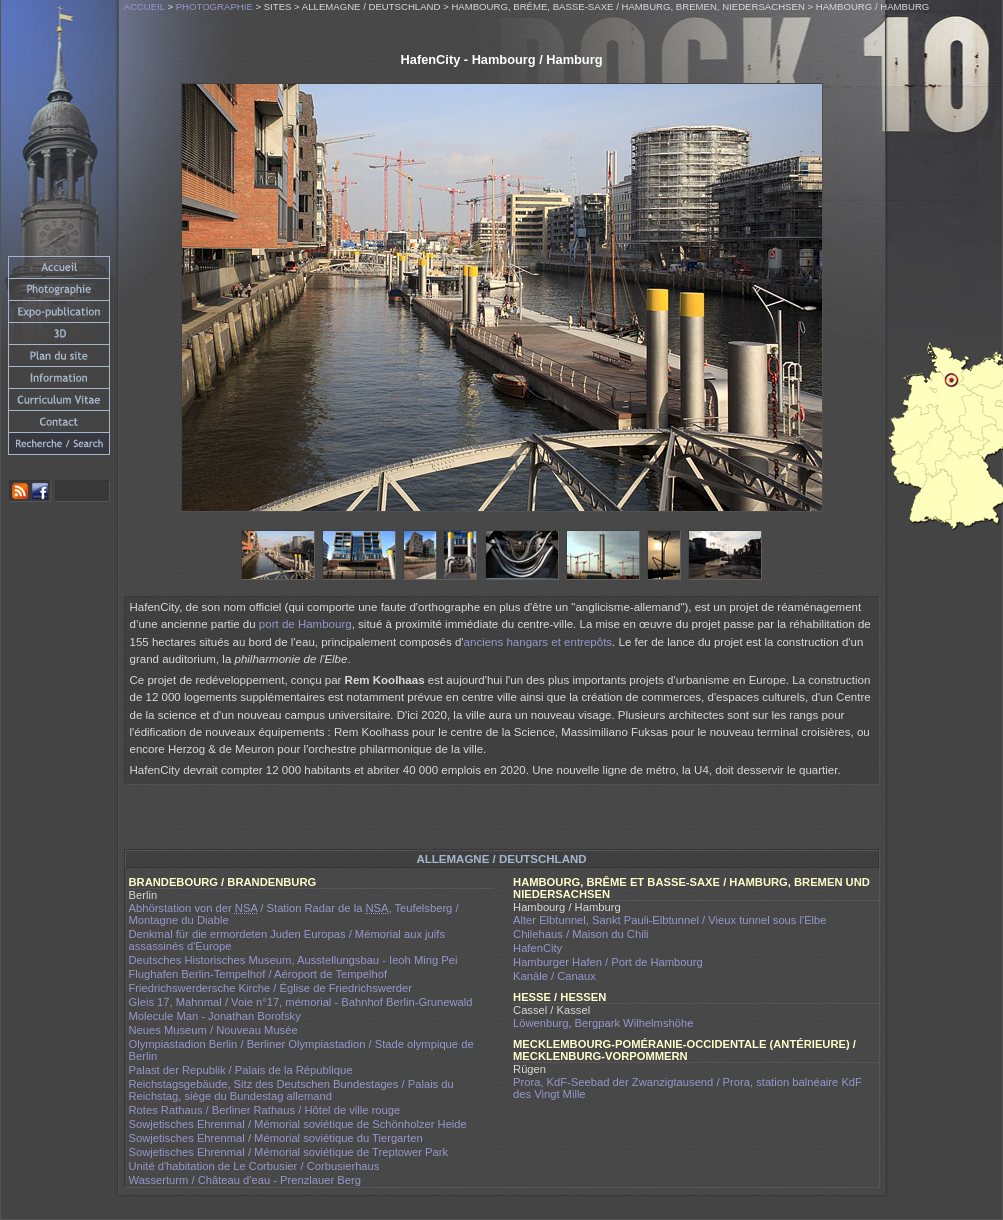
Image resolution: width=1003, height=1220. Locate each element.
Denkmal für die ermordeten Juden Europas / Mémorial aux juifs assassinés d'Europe (287, 940)
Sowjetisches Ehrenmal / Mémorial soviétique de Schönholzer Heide (298, 1124)
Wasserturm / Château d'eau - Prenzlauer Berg (245, 1180)
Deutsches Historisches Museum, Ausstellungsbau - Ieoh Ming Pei (293, 960)
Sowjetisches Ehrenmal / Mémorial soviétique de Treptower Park (289, 1152)
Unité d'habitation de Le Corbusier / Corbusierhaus (254, 1166)
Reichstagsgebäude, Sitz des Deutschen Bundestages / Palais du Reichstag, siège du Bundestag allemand (291, 1090)
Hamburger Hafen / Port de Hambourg (608, 962)
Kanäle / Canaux (554, 976)
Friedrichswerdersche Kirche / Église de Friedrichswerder (271, 988)
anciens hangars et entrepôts (538, 642)
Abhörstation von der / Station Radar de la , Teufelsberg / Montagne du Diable (294, 914)
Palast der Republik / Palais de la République (241, 1070)
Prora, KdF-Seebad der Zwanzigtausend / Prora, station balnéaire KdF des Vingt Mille (687, 1088)
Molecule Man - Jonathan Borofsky (215, 1016)
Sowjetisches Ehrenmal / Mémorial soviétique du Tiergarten (276, 1138)
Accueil (144, 6)
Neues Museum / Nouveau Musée (213, 1030)
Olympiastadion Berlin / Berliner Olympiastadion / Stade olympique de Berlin (301, 1050)
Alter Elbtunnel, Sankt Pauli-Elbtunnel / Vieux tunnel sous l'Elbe (670, 920)
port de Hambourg (305, 624)
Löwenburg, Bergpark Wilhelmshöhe (603, 1023)
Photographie (214, 6)
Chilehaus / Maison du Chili (581, 934)
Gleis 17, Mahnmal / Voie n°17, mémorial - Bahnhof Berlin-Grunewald (301, 1002)
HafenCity (537, 948)
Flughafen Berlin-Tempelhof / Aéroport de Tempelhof (258, 974)
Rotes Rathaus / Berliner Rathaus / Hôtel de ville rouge (265, 1110)
